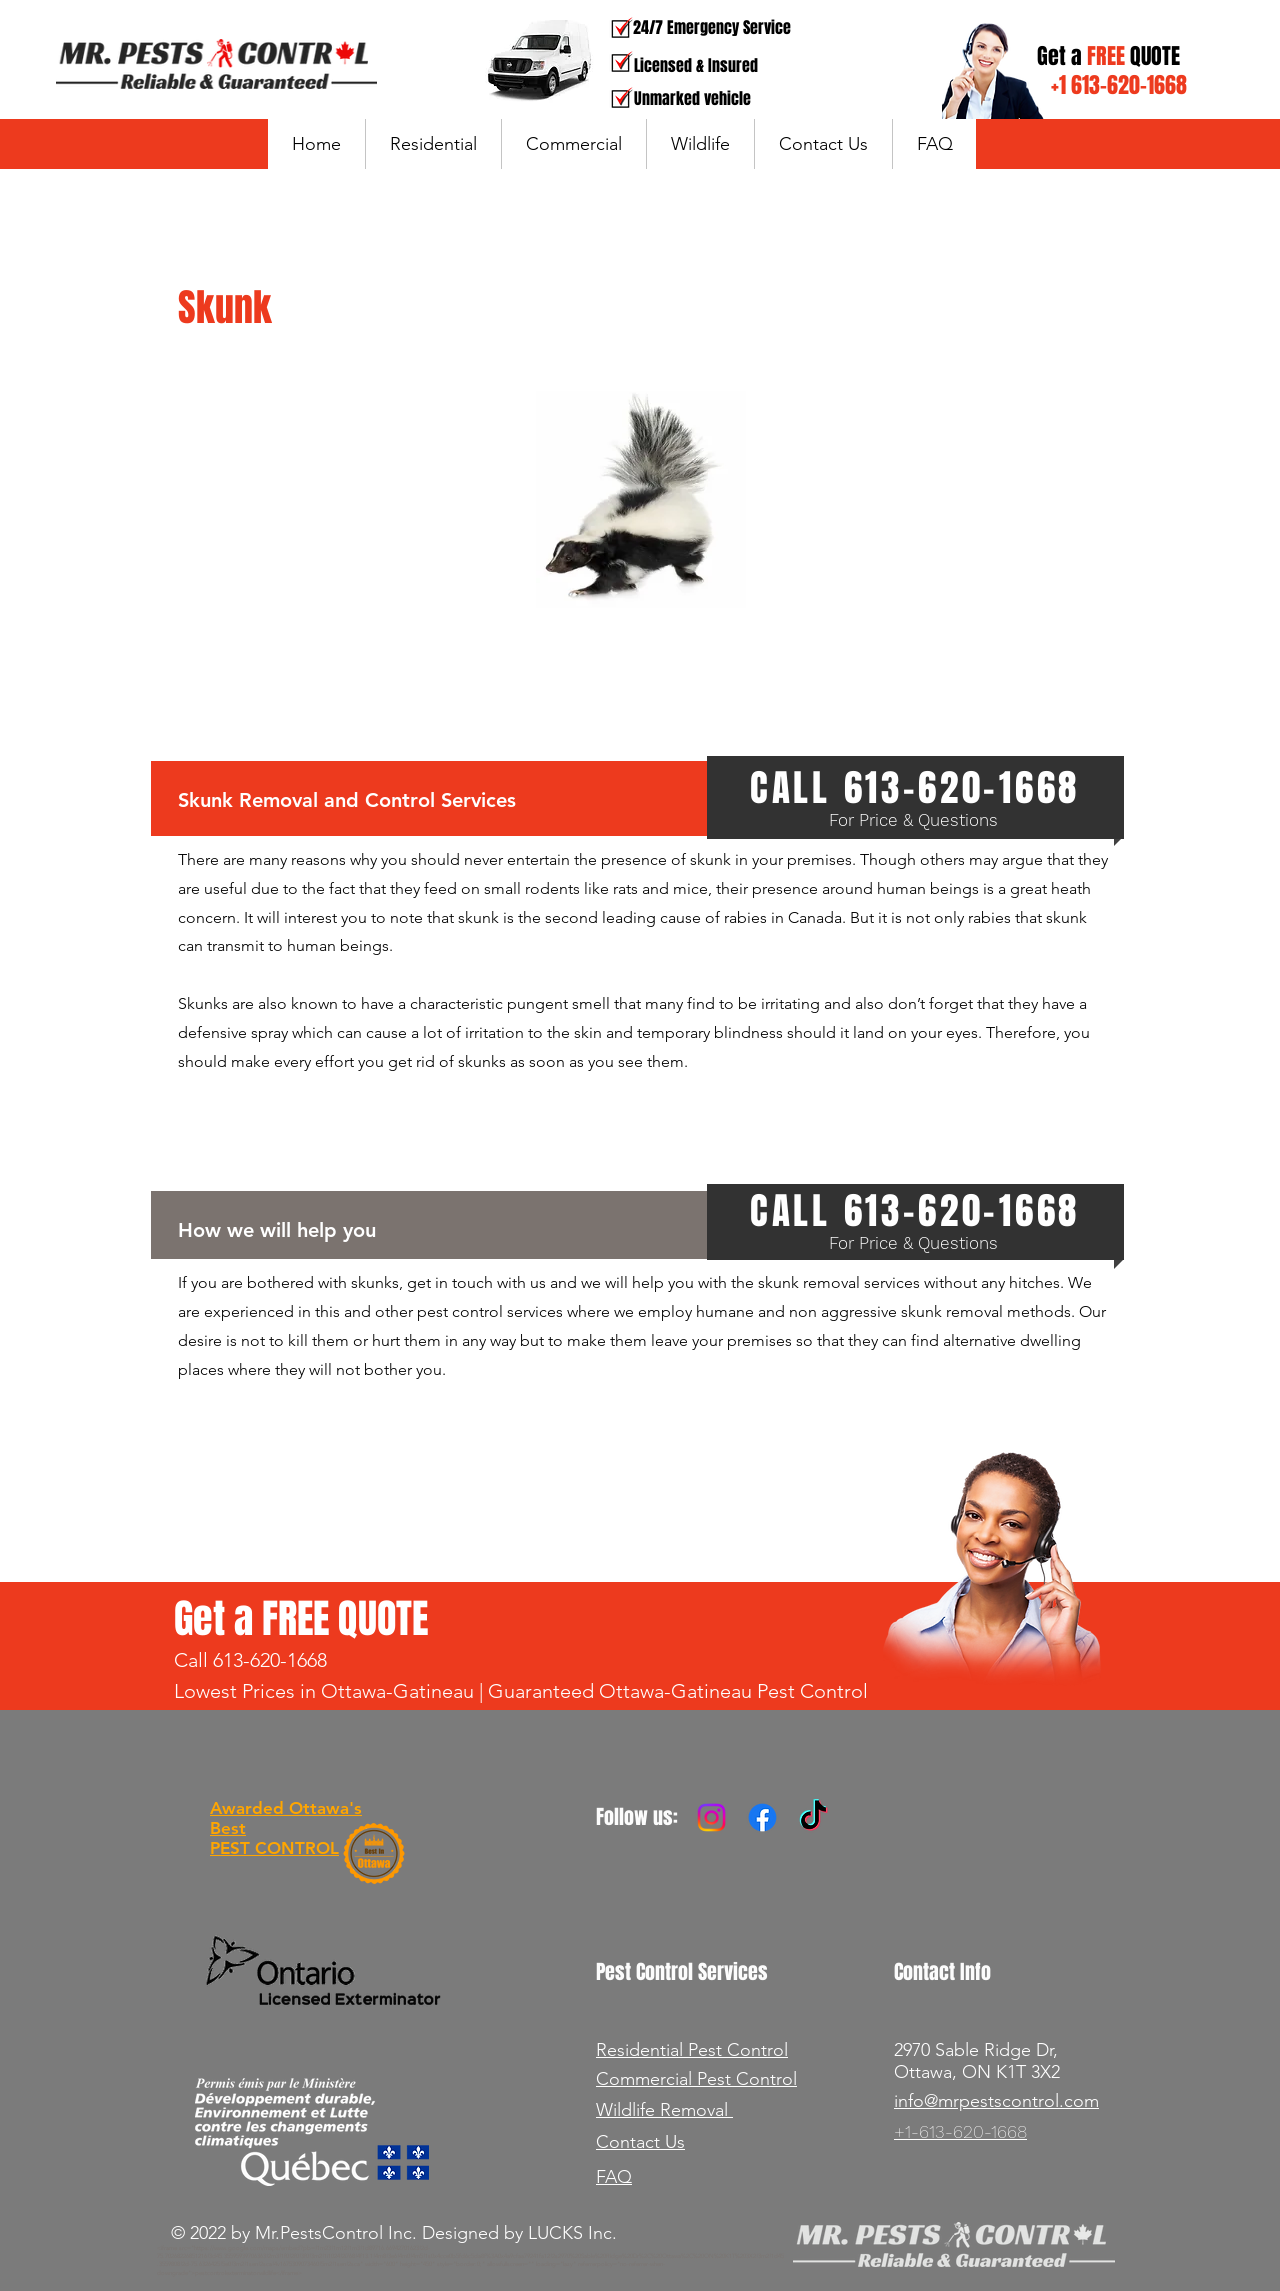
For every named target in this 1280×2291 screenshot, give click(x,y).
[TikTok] (813, 1817)
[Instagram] (711, 1817)
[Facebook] (762, 1817)
